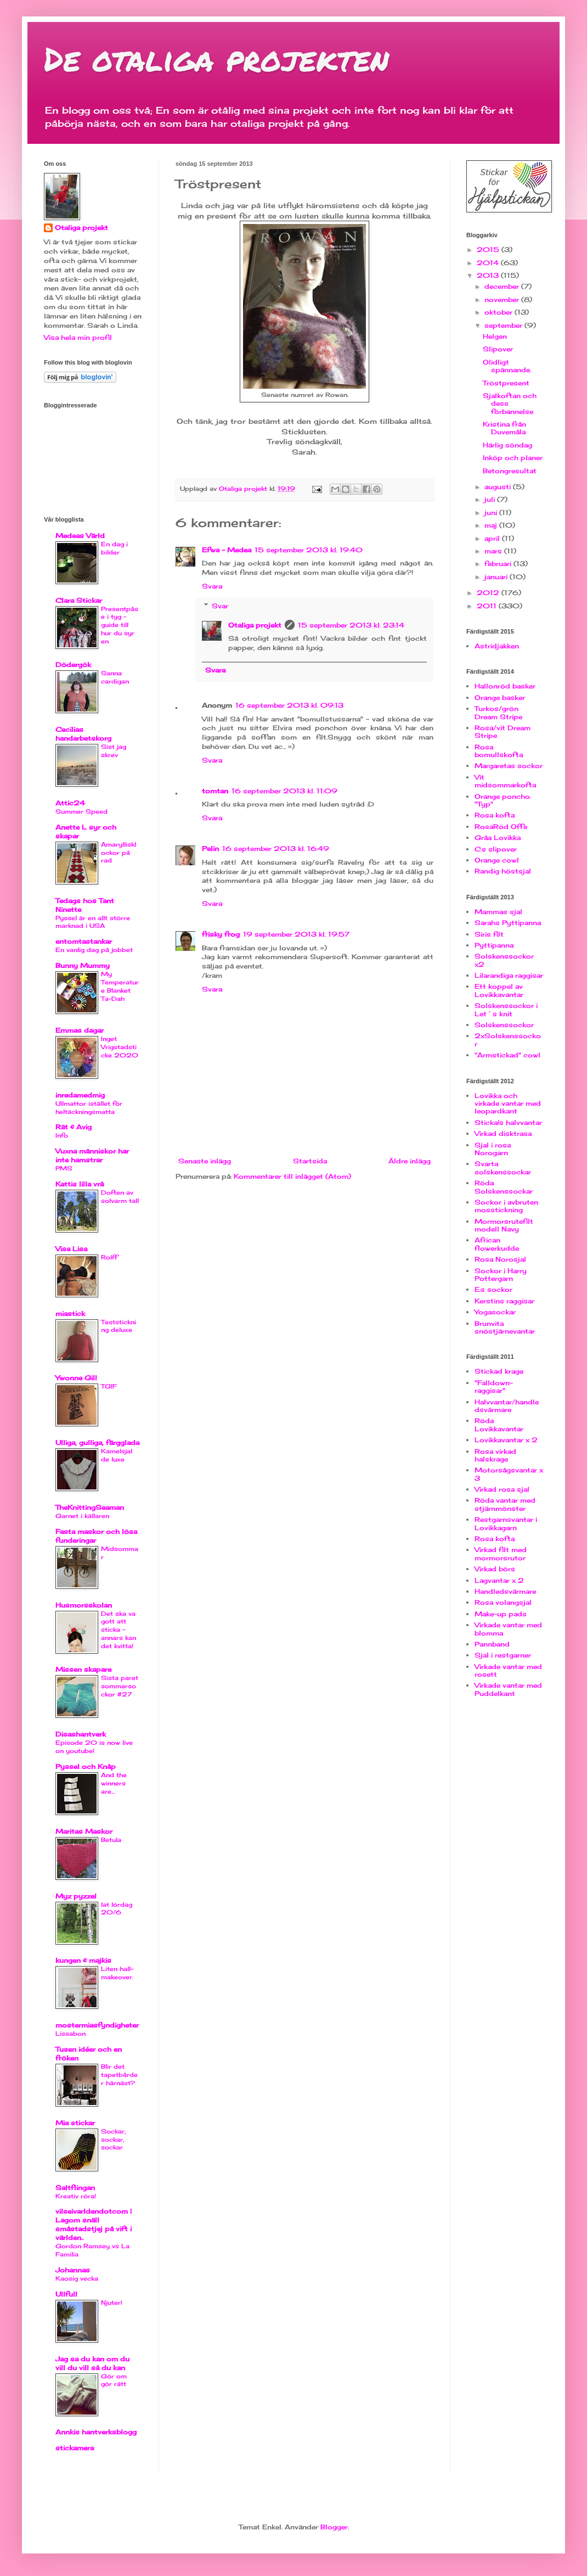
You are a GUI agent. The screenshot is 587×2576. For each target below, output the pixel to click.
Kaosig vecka (76, 2278)
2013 (489, 275)
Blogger (334, 2527)
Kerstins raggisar (504, 1301)
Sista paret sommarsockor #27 (119, 1686)
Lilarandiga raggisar (509, 975)
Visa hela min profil (78, 337)
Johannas (72, 2270)
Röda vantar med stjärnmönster (505, 1504)
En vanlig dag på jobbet (94, 950)
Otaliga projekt (254, 625)
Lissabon (70, 2033)
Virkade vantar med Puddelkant (508, 1689)
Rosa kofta (495, 815)
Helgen (495, 336)
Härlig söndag (507, 445)
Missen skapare (83, 1669)
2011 (488, 606)
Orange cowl (497, 860)
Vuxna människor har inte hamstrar (92, 1155)
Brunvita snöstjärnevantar (505, 1327)
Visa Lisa (71, 1249)
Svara (212, 586)
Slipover (498, 349)
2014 (489, 263)
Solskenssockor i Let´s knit (506, 1009)
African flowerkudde (497, 1244)
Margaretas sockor (509, 765)
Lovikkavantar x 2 (506, 1440)
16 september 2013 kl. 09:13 (289, 705)
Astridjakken (497, 646)
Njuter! (111, 2302)
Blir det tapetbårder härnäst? (119, 2075)
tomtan (215, 791)
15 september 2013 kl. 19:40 (309, 550)
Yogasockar (495, 1312)
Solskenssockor (504, 1025)
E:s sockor (493, 1289)
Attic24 (70, 803)
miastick (70, 1313)
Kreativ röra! (75, 2196)
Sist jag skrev (113, 751)
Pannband (492, 1644)
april (493, 538)
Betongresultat (510, 471)
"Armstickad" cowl (507, 1055)
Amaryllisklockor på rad (118, 853)
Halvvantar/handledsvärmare (507, 1406)
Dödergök (73, 664)
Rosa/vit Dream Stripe (502, 732)
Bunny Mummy (82, 965)
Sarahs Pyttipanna (508, 923)
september (504, 325)
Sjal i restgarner (503, 1655)
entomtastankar (83, 941)
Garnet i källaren (82, 1516)
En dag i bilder (114, 548)
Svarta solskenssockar (503, 1167)
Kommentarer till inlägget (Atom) (292, 1176)
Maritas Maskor (83, 1831)
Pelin (210, 848)
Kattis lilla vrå (79, 1184)
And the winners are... (114, 1783)
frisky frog (221, 934)
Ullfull (66, 2294)
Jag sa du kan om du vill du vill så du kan (92, 2363)
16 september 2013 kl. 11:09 (284, 791)
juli (490, 499)
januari (497, 577)
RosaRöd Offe (501, 826)
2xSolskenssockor (508, 1040)
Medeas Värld (80, 535)
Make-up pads (501, 1614)
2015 (489, 249)
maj (491, 525)
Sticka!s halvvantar (508, 1122)
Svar (220, 606)
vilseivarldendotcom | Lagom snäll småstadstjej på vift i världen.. (93, 2224)
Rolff (109, 1257)
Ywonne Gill (76, 1378)
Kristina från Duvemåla (504, 428)
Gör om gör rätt (114, 2380)
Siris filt (489, 934)
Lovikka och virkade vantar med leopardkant (508, 1103)
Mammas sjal (498, 912)
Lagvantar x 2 (499, 1580)
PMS (63, 1168)
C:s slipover (496, 849)
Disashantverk (80, 1734)
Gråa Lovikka (498, 837)
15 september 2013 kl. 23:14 (351, 625)
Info (61, 1135)
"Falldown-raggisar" (494, 1387)
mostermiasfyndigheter (97, 2025)
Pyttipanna (494, 945)
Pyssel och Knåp (85, 1766)
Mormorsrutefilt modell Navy (504, 1225)
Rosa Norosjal (500, 1259)
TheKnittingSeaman (89, 1507)
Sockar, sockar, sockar (113, 2139)
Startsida (310, 1161)
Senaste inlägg (204, 1161)
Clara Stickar (78, 600)
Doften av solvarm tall (120, 1197)
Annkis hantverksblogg (96, 2432)
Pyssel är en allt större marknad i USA (92, 922)
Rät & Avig (73, 1127)
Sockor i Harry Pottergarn (501, 1275)
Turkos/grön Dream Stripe (498, 712)
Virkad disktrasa (503, 1133)
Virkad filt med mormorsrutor (501, 1553)
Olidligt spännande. (507, 366)
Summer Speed (81, 811)
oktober (499, 312)
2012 (489, 593)
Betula (111, 1840)
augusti (498, 487)
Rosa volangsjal (503, 1602)
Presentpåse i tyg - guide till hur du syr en (119, 625)
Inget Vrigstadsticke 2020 (119, 1047)
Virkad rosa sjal (502, 1489)
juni (491, 512)
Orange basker (500, 697)
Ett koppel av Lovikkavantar (499, 990)
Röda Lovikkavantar (499, 1424)
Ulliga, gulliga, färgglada (97, 1442)
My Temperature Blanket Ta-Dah (120, 986)
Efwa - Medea (226, 550)
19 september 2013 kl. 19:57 (296, 934)
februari (498, 563)
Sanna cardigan (115, 677)
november (502, 299)
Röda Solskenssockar (504, 1187)
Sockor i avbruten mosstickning (506, 1206)
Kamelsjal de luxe (116, 1455)
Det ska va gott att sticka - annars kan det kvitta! (118, 1630)
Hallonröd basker (505, 686)
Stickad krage (499, 1371)
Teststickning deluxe (118, 1326)
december (502, 286)
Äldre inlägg (409, 1161)
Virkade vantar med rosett (508, 1670)
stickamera (74, 2448)
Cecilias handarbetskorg (83, 733)
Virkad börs (495, 1569)
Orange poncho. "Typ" (503, 800)
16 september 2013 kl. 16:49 (275, 848)
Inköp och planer (513, 457)
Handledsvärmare (505, 1591)
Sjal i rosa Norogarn (493, 1149)
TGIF (109, 1386)
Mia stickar (75, 2123)
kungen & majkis (83, 1960)
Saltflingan (75, 2187)
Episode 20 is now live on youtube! (94, 1747)
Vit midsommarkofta (505, 781)
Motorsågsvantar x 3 (509, 1474)
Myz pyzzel (76, 1896)
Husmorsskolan (83, 1605)
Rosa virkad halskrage (495, 1455)
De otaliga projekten (216, 58)
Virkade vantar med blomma (508, 1629)
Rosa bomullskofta (499, 751)
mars (494, 551)
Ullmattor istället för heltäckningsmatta (88, 1108)
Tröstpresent (506, 383)
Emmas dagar (79, 1030)
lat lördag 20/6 (116, 1909)
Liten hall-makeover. (117, 1973)
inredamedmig (80, 1095)
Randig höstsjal (503, 871)
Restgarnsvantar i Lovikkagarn (506, 1523)
